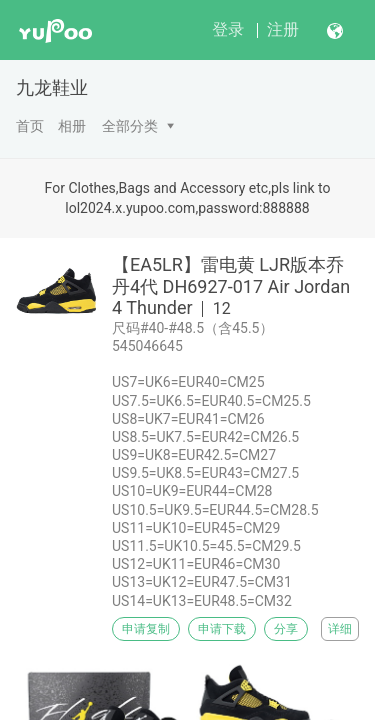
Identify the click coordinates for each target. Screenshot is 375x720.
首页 (30, 126)
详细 (340, 629)
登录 (228, 29)
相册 (72, 126)
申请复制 (146, 629)
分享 (286, 629)
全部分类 (130, 126)
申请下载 (222, 629)
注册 (283, 29)
